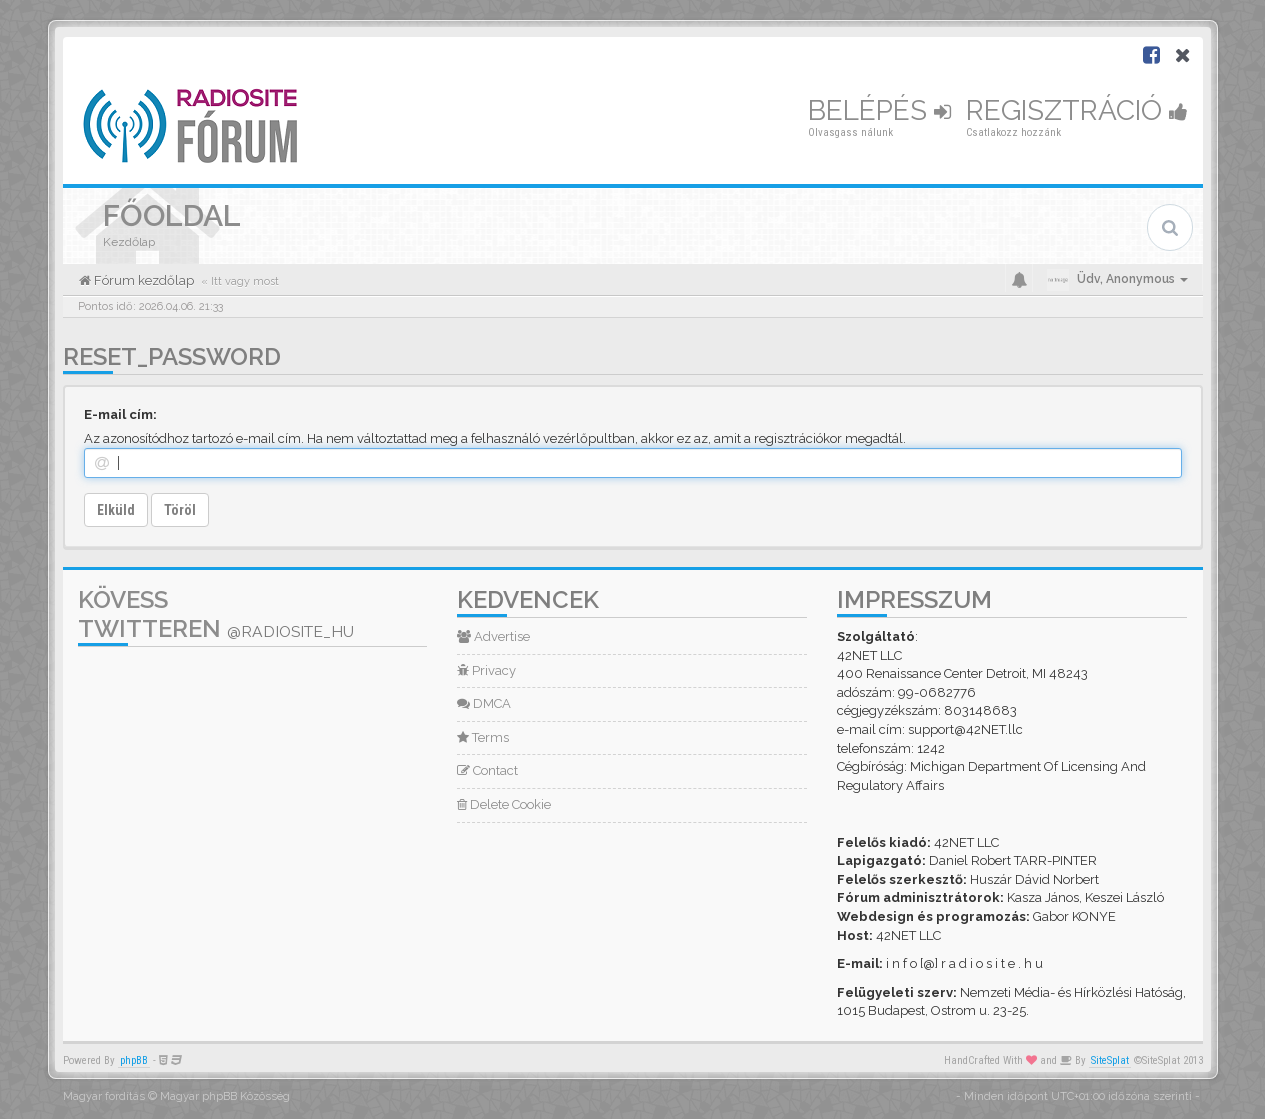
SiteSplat (1110, 1060)
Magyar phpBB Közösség (225, 1096)
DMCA (484, 703)
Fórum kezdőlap (142, 280)
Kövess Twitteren (216, 614)
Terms (483, 737)
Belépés (879, 110)
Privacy (486, 670)
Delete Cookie (504, 804)
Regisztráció (1077, 110)
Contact (487, 770)
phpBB (134, 1060)
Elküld (116, 510)
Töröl (180, 510)
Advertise (493, 636)
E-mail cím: (120, 414)
